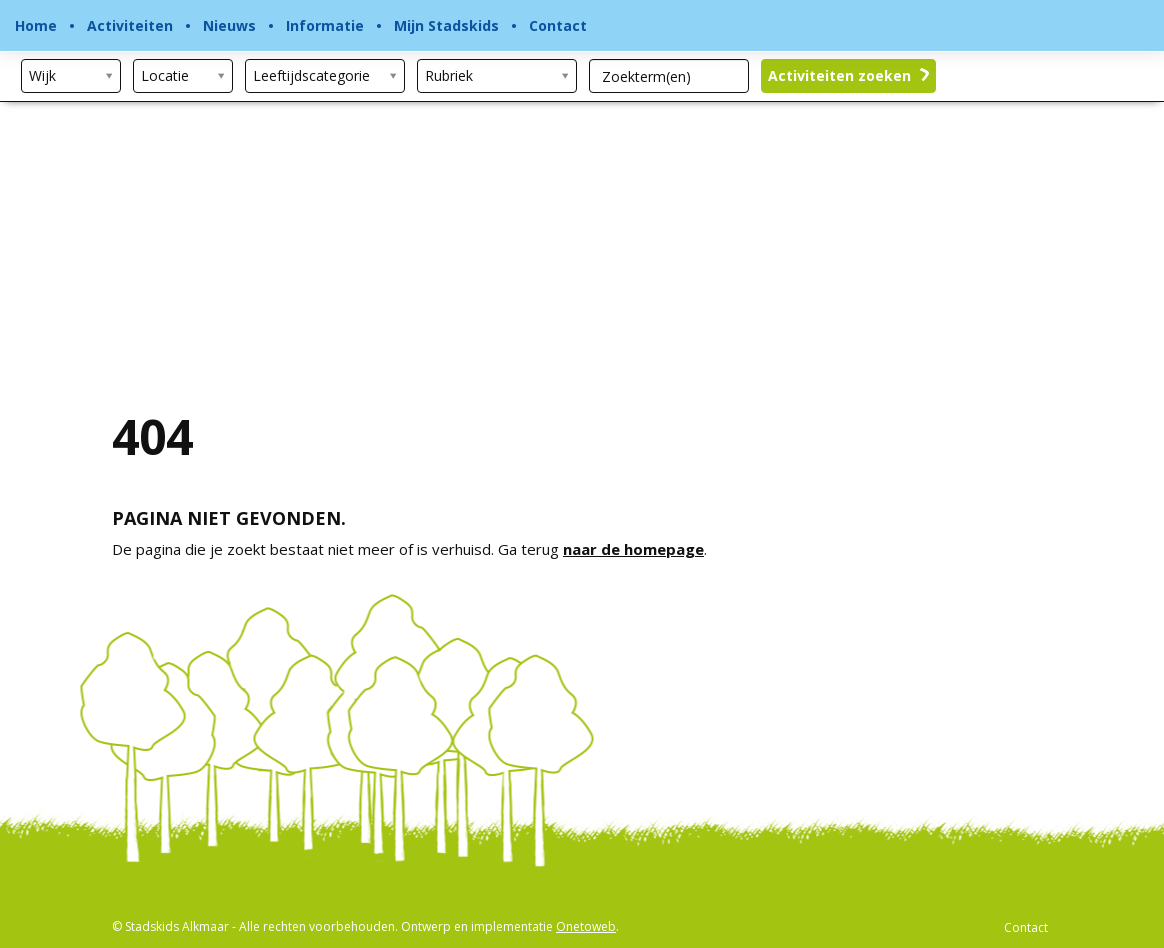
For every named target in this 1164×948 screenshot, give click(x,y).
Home (36, 25)
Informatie (325, 25)
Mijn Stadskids (446, 25)
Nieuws (229, 25)
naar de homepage (633, 549)
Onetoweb (586, 926)
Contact (558, 25)
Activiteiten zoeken (849, 76)
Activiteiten (130, 25)
